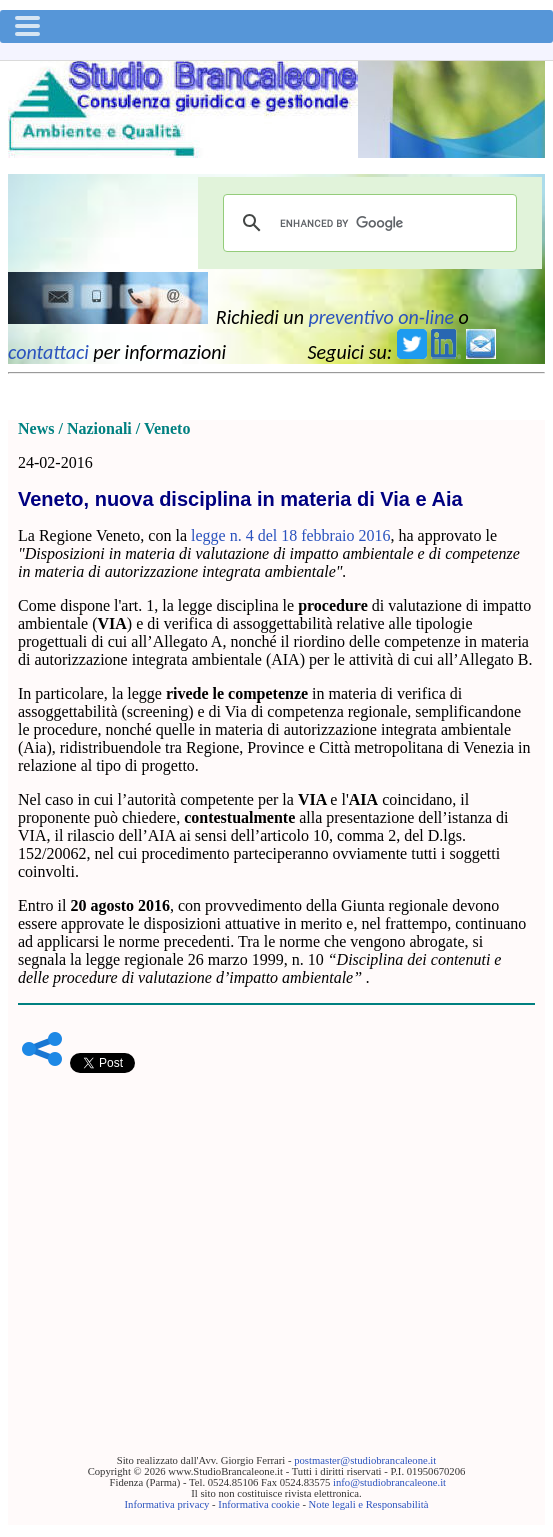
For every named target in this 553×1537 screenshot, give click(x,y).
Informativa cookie (258, 1504)
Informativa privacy (167, 1504)
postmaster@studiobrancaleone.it (365, 1460)
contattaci (48, 352)
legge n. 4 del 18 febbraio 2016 (291, 535)
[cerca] (367, 223)
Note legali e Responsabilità (369, 1504)
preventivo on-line (381, 317)
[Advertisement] (276, 1233)
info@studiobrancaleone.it (389, 1482)
